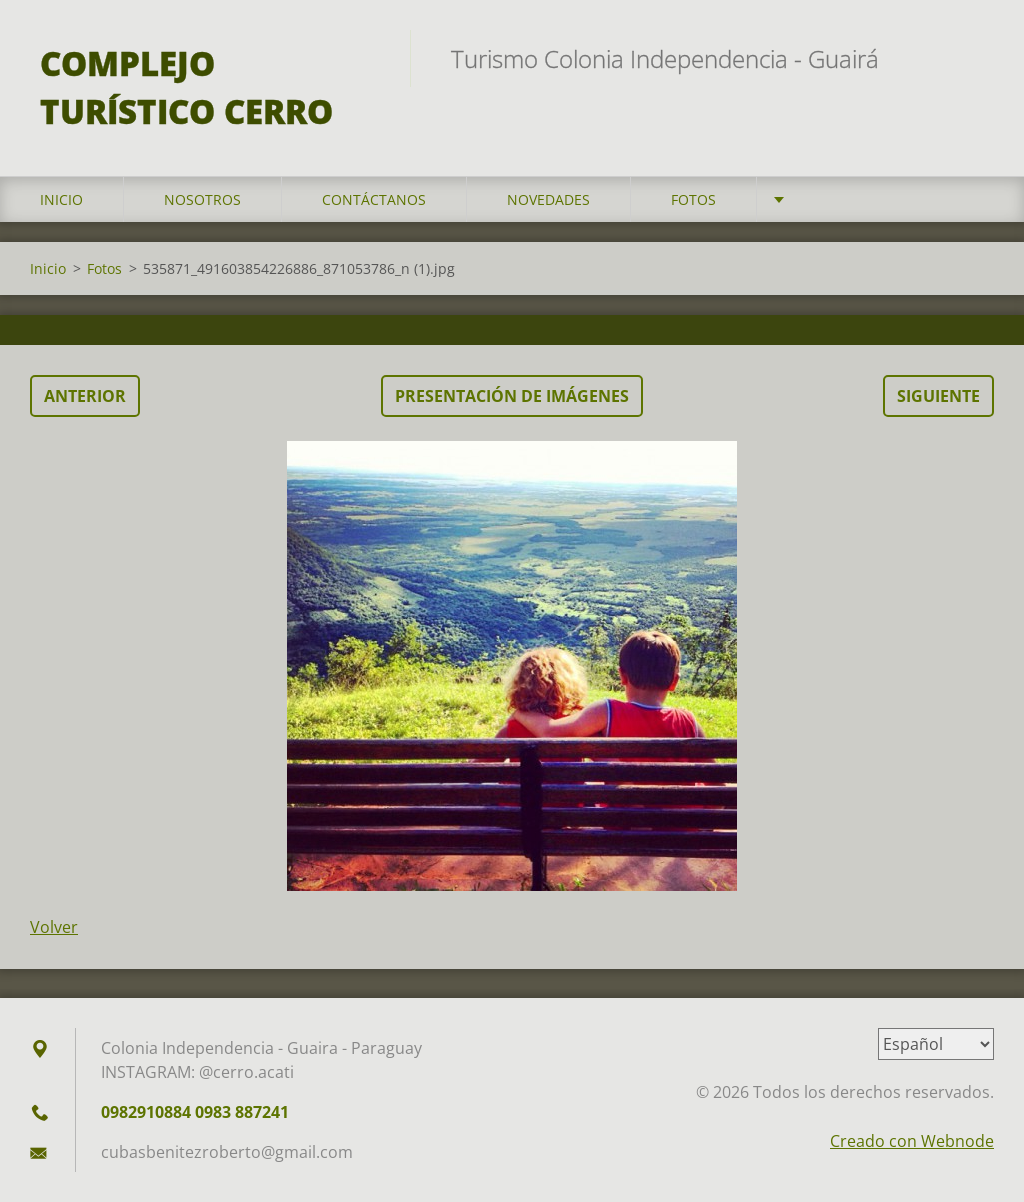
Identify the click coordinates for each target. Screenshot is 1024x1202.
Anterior (85, 396)
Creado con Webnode (912, 1141)
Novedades (548, 199)
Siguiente (938, 396)
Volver (54, 927)
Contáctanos (374, 199)
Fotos (693, 199)
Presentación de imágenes (512, 396)
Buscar (972, 58)
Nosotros (202, 199)
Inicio (61, 199)
